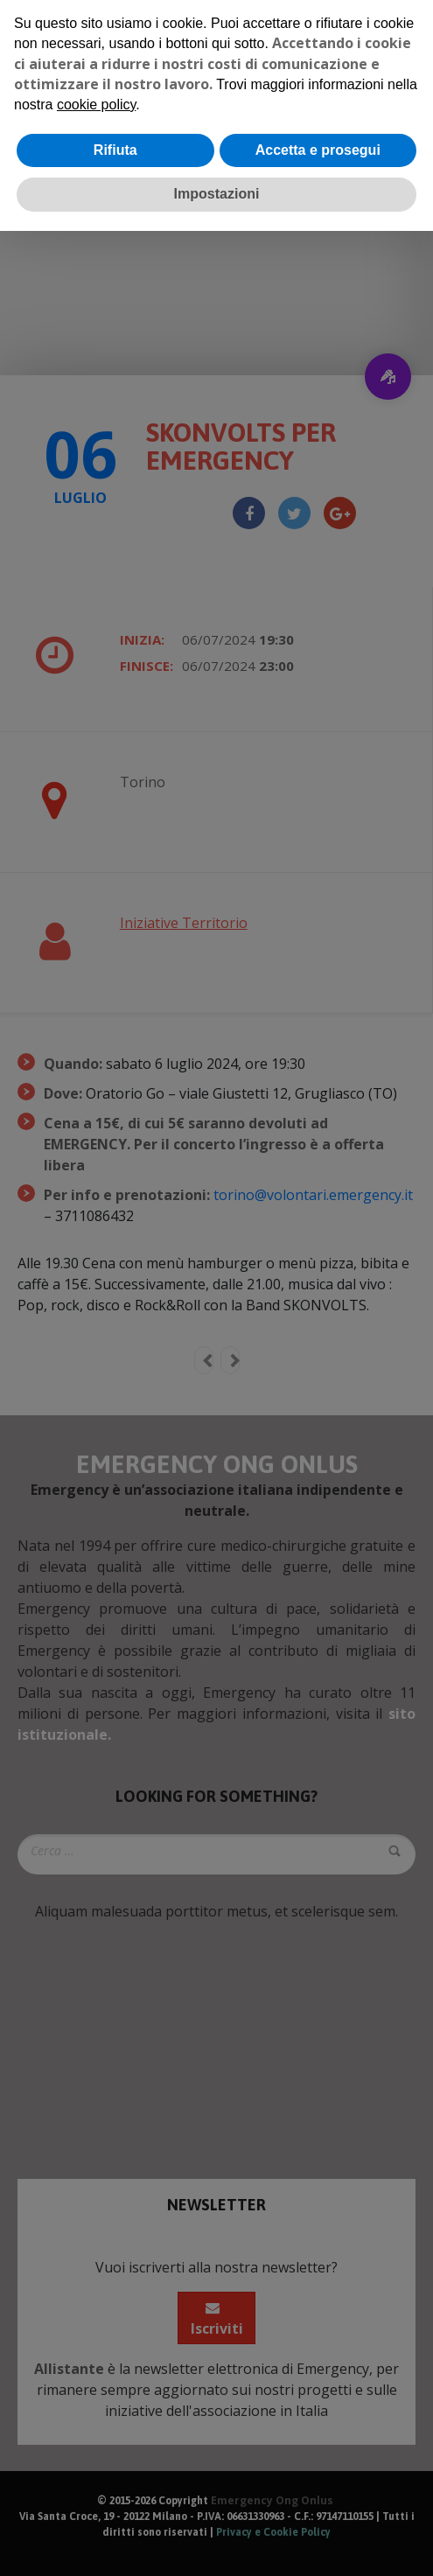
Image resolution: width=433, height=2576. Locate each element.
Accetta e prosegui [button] (318, 150)
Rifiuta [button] (115, 150)
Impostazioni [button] (217, 193)
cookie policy (96, 104)
